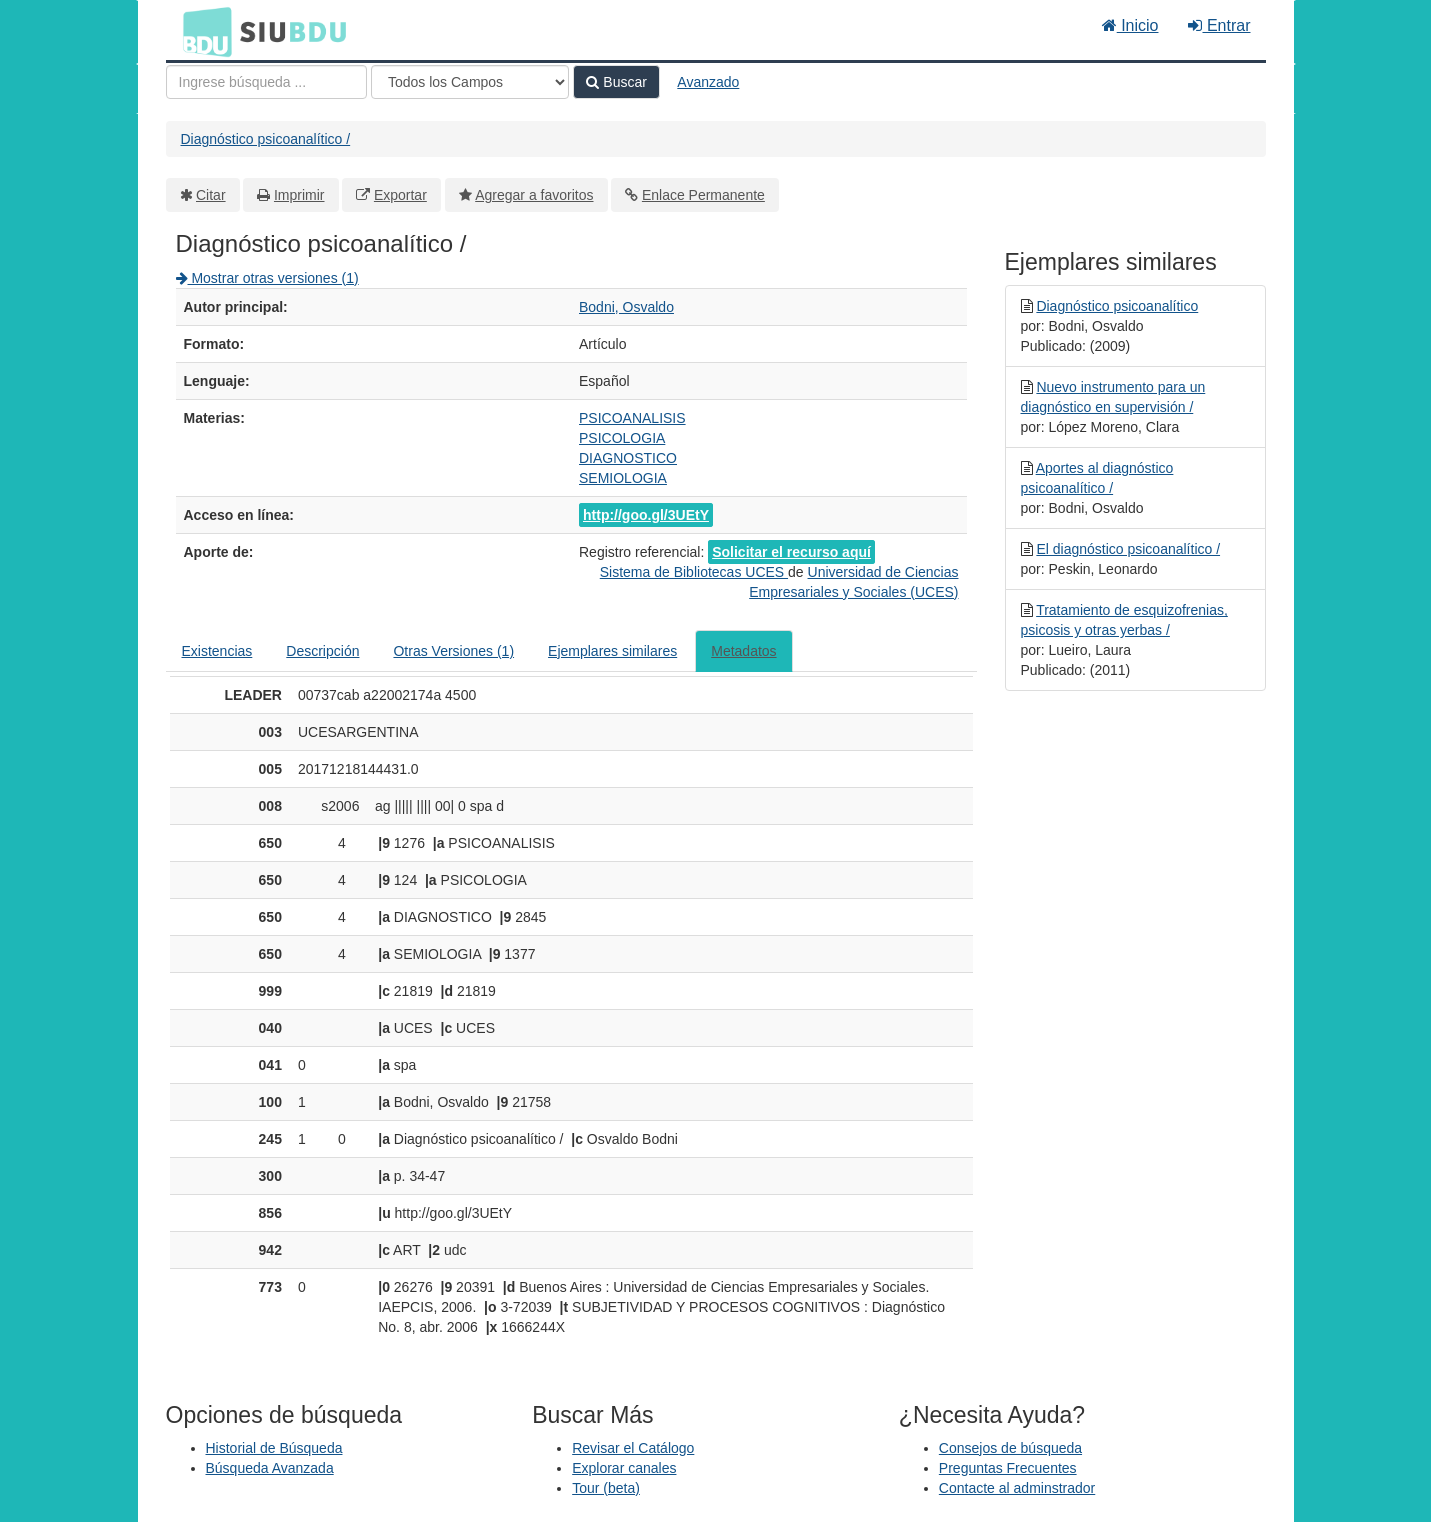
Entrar (1219, 25)
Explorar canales (624, 1468)
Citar (211, 195)
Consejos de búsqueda (1010, 1448)
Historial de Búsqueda (274, 1448)
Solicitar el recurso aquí (791, 552)
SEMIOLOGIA (623, 478)
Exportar (400, 195)
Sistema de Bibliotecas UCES (694, 572)
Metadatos (743, 651)
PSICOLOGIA (622, 438)
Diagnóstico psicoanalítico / (266, 139)
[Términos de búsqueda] (266, 82)
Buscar (616, 82)
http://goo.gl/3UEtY (646, 515)
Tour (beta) (606, 1488)
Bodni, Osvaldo (626, 307)
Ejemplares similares (612, 651)
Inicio (1130, 25)
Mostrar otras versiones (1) (267, 278)
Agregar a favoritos (534, 195)
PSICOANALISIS (632, 418)
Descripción (322, 651)
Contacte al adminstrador (1017, 1488)
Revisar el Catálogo (633, 1448)
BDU (202, 31)
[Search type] (470, 82)
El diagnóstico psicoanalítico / (1128, 549)
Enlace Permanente (703, 195)
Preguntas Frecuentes (1008, 1468)
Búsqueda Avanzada (270, 1468)
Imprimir (299, 195)
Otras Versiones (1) (453, 651)
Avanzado (708, 82)
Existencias (217, 651)
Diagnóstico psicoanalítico (1117, 306)
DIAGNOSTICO (628, 458)
